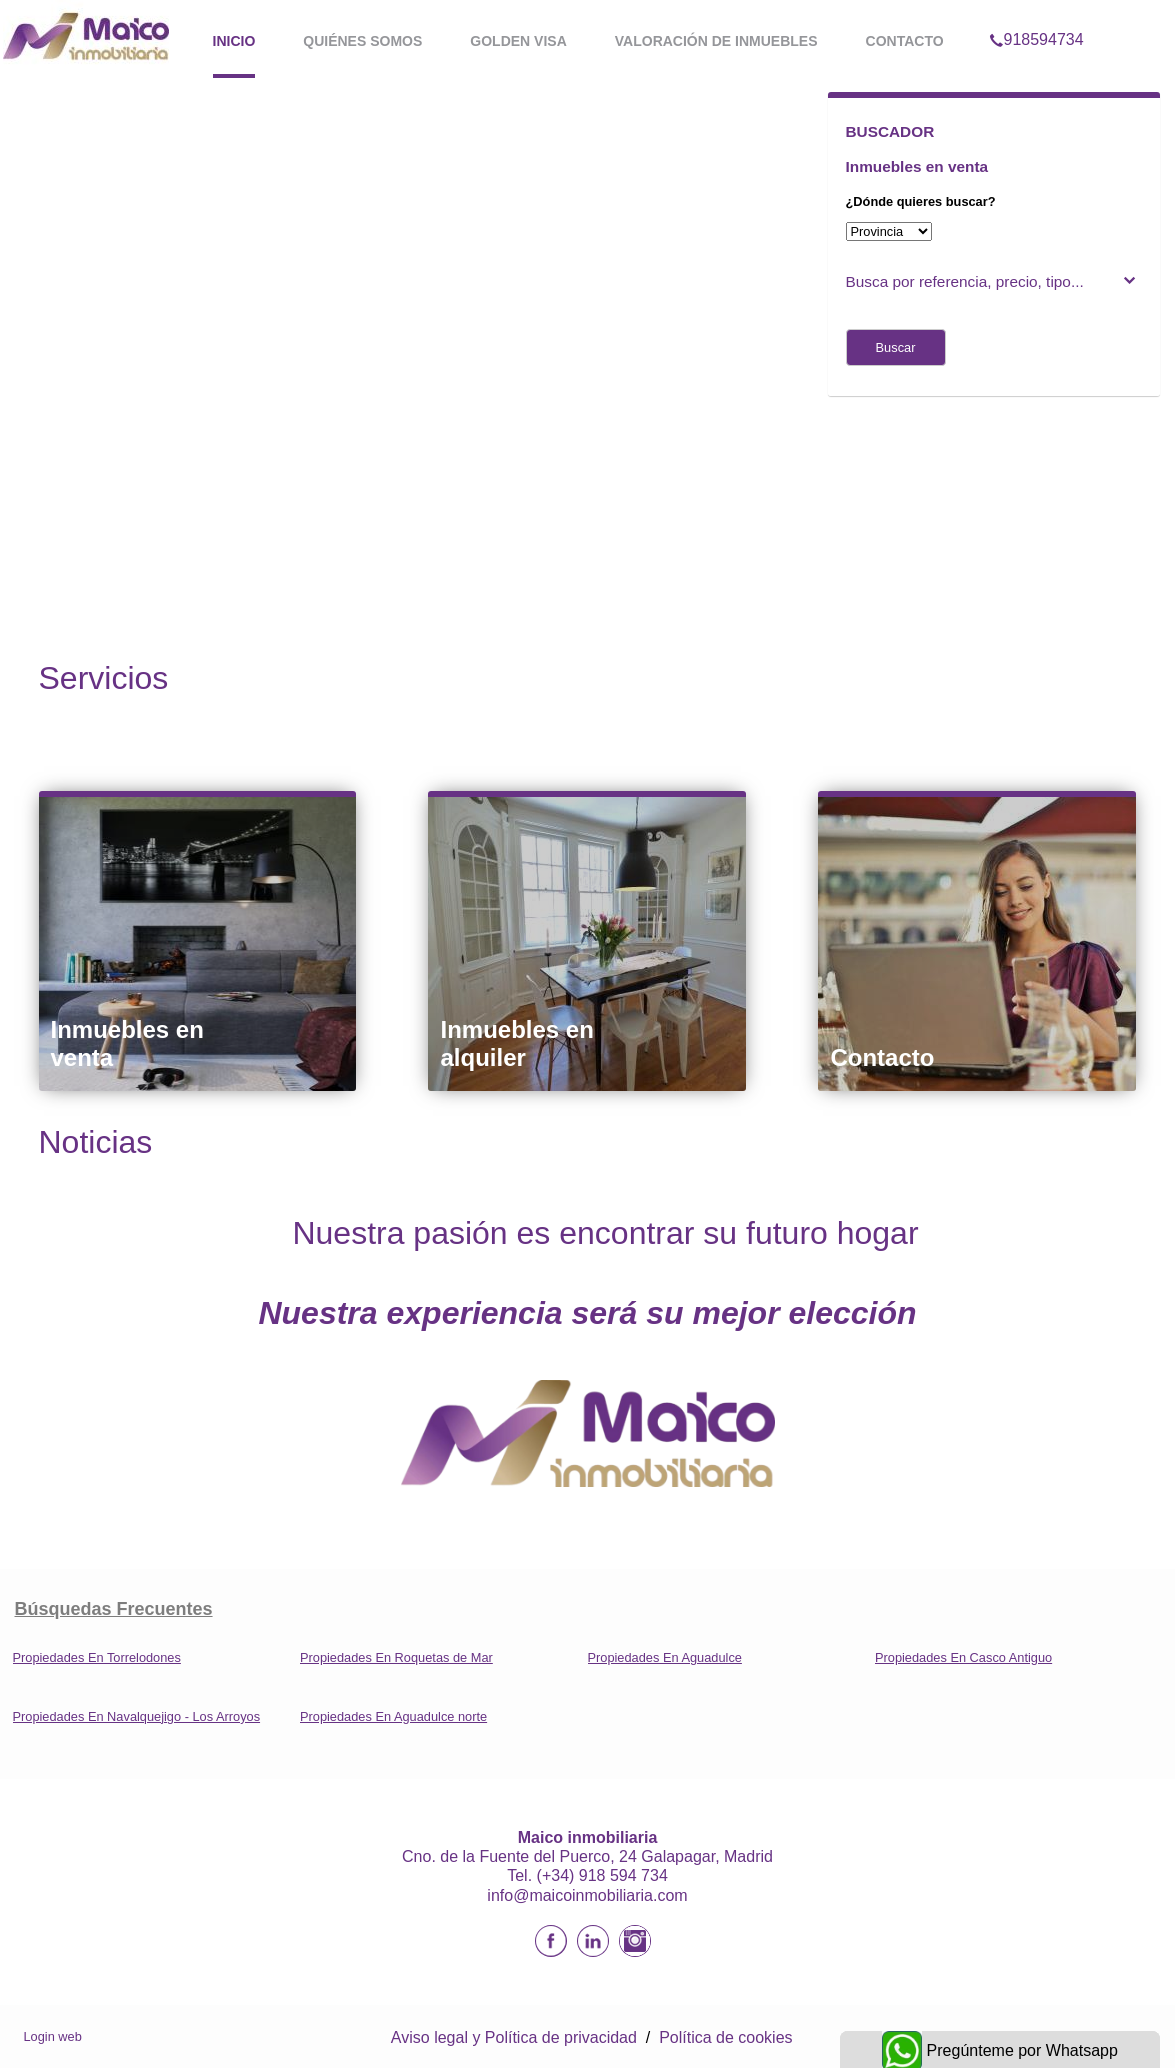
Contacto (905, 41)
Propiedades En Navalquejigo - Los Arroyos (137, 1716)
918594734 (1036, 14)
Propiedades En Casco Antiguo (963, 1657)
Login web (53, 2036)
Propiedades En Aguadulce (665, 1657)
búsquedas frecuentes (114, 1609)
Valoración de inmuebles (716, 41)
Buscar (896, 347)
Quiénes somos (362, 41)
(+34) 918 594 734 (602, 1875)
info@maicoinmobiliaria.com (587, 1895)
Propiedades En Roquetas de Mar (396, 1657)
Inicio (234, 41)
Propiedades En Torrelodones (97, 1657)
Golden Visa (518, 41)
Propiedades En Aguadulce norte (393, 1716)
